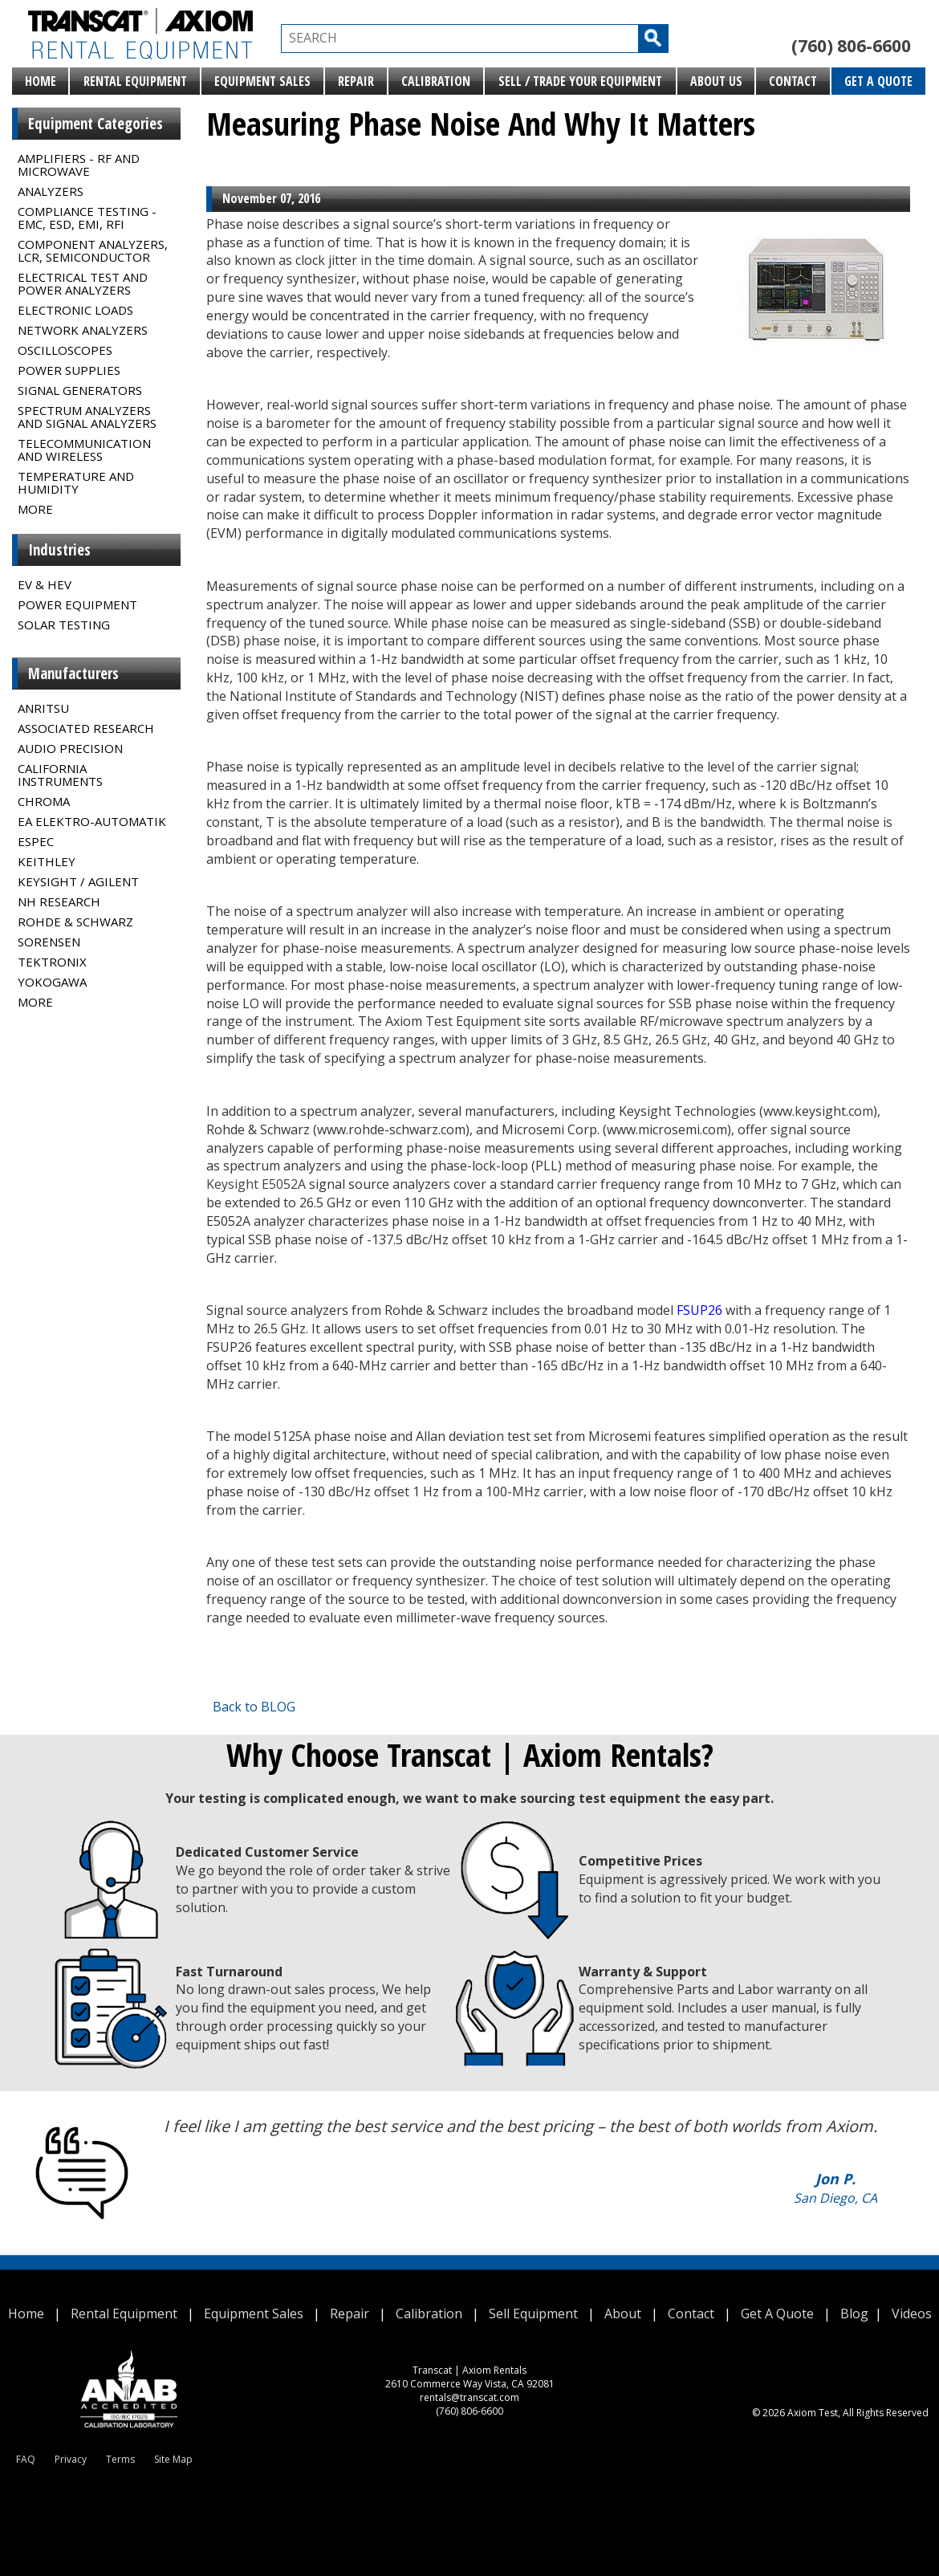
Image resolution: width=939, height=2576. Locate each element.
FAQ (25, 2459)
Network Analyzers (83, 330)
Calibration (435, 81)
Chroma (44, 801)
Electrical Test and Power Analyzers (83, 283)
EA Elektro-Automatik (92, 821)
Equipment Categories (95, 123)
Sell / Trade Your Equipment (580, 81)
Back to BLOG (254, 1706)
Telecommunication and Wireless (84, 449)
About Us (716, 81)
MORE (35, 509)
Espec (36, 841)
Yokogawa (52, 982)
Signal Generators (80, 390)
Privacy (71, 2459)
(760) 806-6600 (851, 46)
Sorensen (49, 942)
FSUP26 (699, 1310)
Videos (912, 2313)
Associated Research (86, 728)
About (622, 2313)
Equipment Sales (262, 81)
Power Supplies (69, 370)
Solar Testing (64, 625)
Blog (854, 2313)
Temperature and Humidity (76, 482)
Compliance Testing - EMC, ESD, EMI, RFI (87, 217)
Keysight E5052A (256, 1184)
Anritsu (43, 708)
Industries (59, 549)
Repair (356, 81)
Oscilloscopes (65, 350)
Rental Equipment (135, 81)
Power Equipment (77, 604)
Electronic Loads (75, 310)
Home (40, 81)
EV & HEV (44, 584)
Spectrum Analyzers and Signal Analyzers (87, 416)
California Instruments (60, 774)
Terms (120, 2459)
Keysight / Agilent (78, 881)
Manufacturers (73, 673)
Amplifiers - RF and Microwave (79, 164)
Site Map (173, 2459)
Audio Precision (70, 748)
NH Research (59, 901)
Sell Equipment (533, 2313)
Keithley (46, 861)
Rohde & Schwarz (75, 922)
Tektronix (52, 962)
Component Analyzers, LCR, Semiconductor (93, 250)
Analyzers (50, 191)
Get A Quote (878, 81)
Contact (793, 81)
